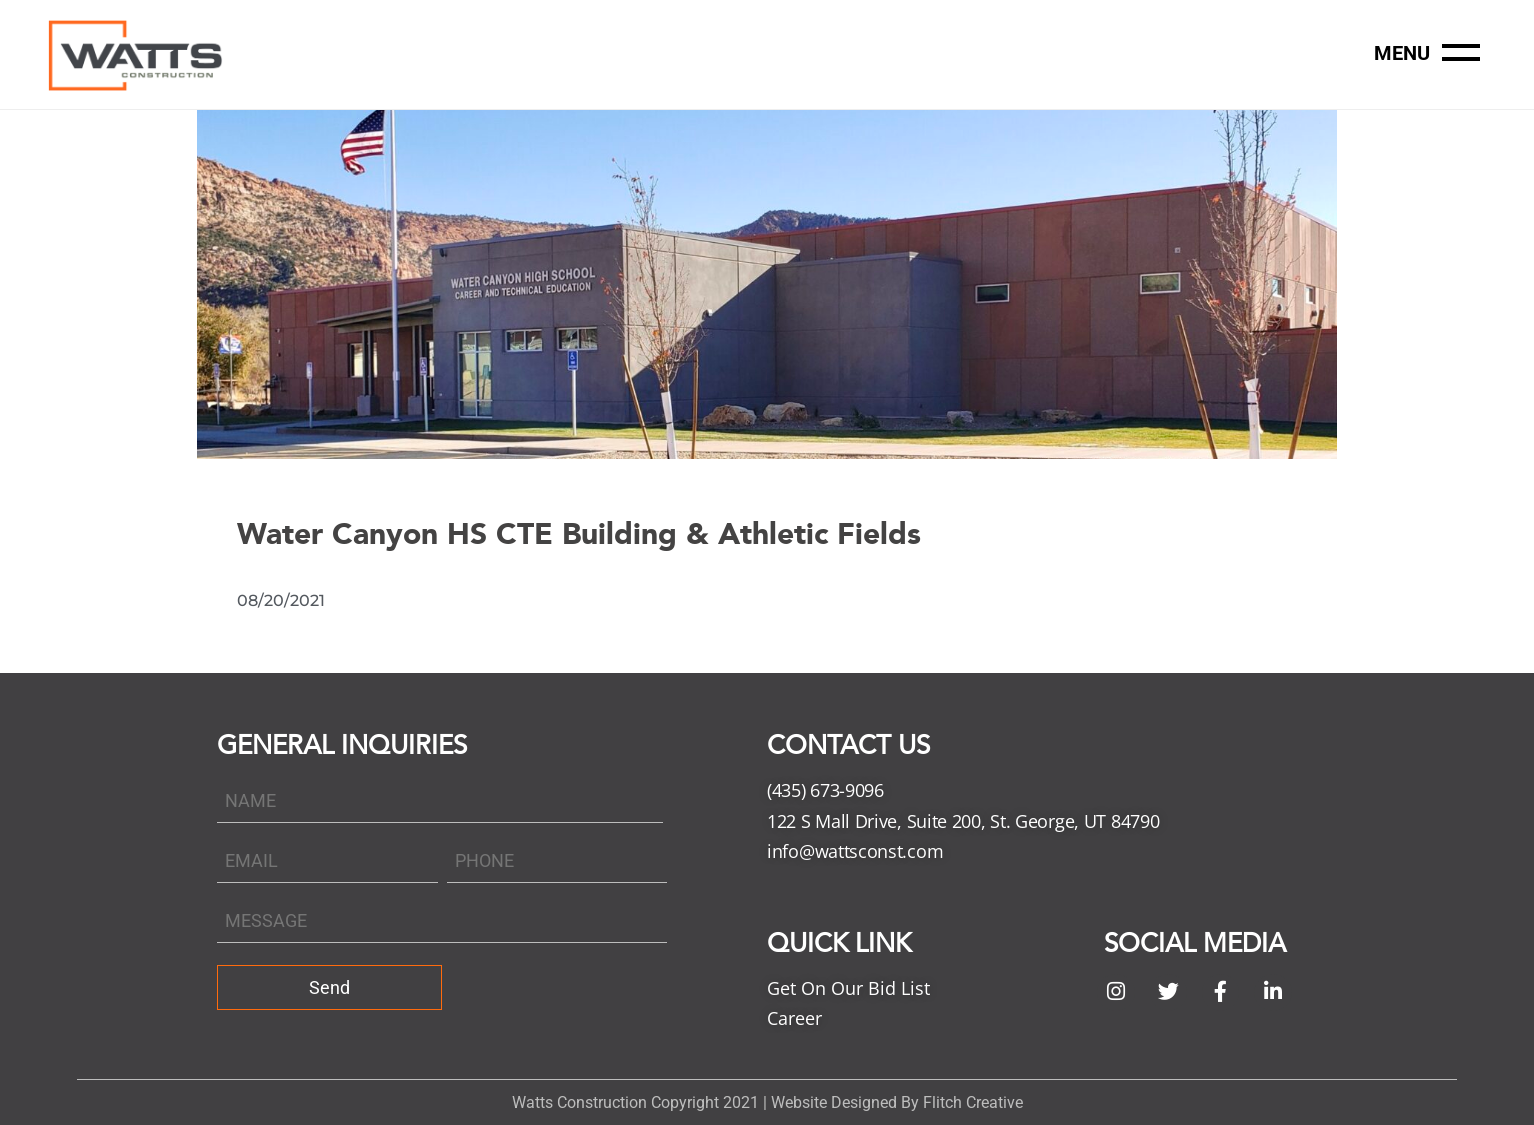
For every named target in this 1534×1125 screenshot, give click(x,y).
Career (794, 1018)
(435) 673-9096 (825, 790)
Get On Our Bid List (848, 988)
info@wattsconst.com (855, 851)
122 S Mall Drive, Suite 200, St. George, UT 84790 (963, 821)
